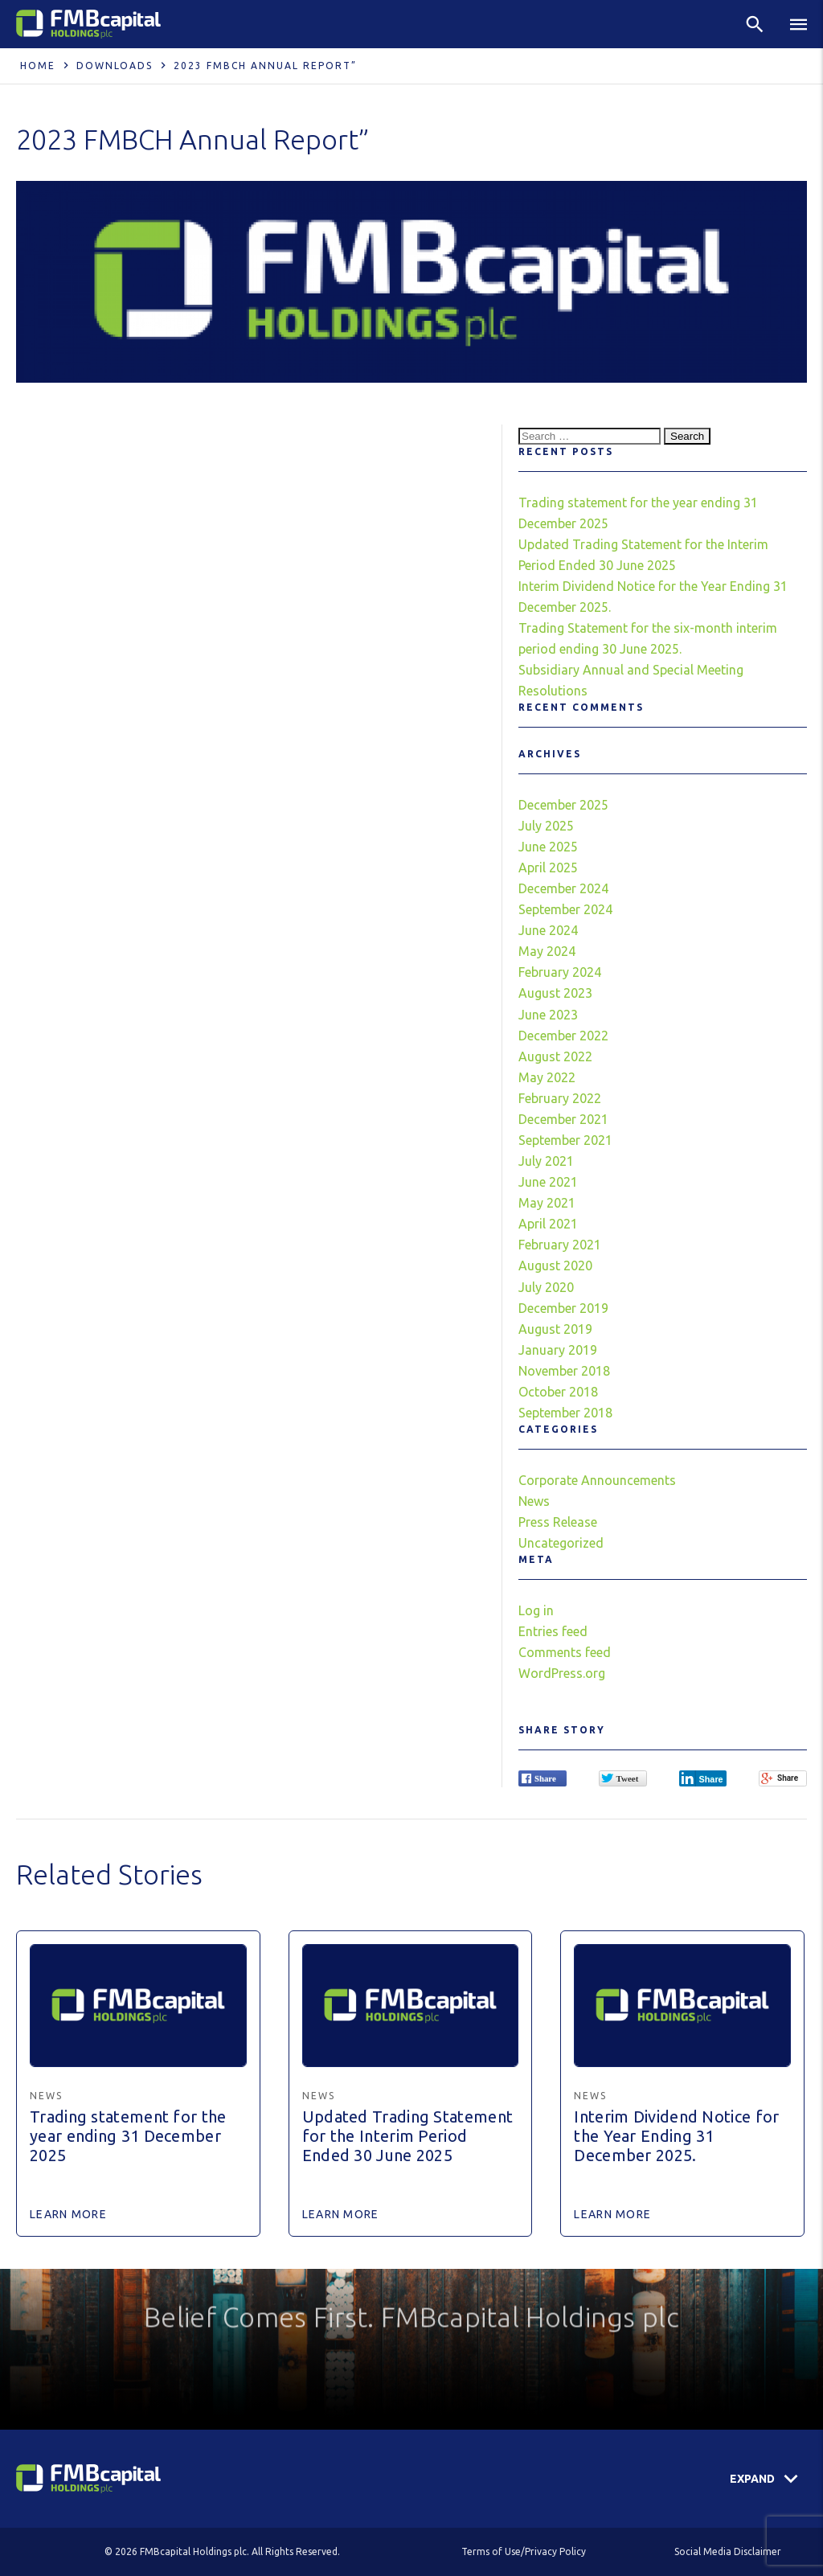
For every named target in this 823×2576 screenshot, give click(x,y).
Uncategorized (561, 1543)
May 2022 (546, 1077)
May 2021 (546, 1203)
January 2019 (557, 1350)
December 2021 (563, 1119)
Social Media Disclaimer (727, 2551)
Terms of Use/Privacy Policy (523, 2551)
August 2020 (555, 1265)
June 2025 (548, 846)
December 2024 (563, 888)
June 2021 (548, 1182)
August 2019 (555, 1329)
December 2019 (563, 1308)
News (534, 1501)
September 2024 (565, 909)
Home (37, 65)
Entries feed (553, 1631)
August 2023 (555, 993)
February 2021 (559, 1244)
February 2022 (559, 1098)
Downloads (114, 65)
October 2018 (558, 1391)
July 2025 (546, 825)
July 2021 (546, 1161)
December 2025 (563, 805)
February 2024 (559, 972)
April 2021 (548, 1223)
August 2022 (555, 1056)
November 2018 (564, 1371)
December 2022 (563, 1035)
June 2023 (548, 1014)
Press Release (557, 1522)
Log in (536, 1610)
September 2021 (565, 1140)
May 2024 (546, 951)
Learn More (68, 2214)
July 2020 (546, 1287)
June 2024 (548, 930)
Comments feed (564, 1652)
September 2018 (565, 1412)
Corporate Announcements (597, 1480)
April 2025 (548, 867)
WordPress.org (561, 1673)
